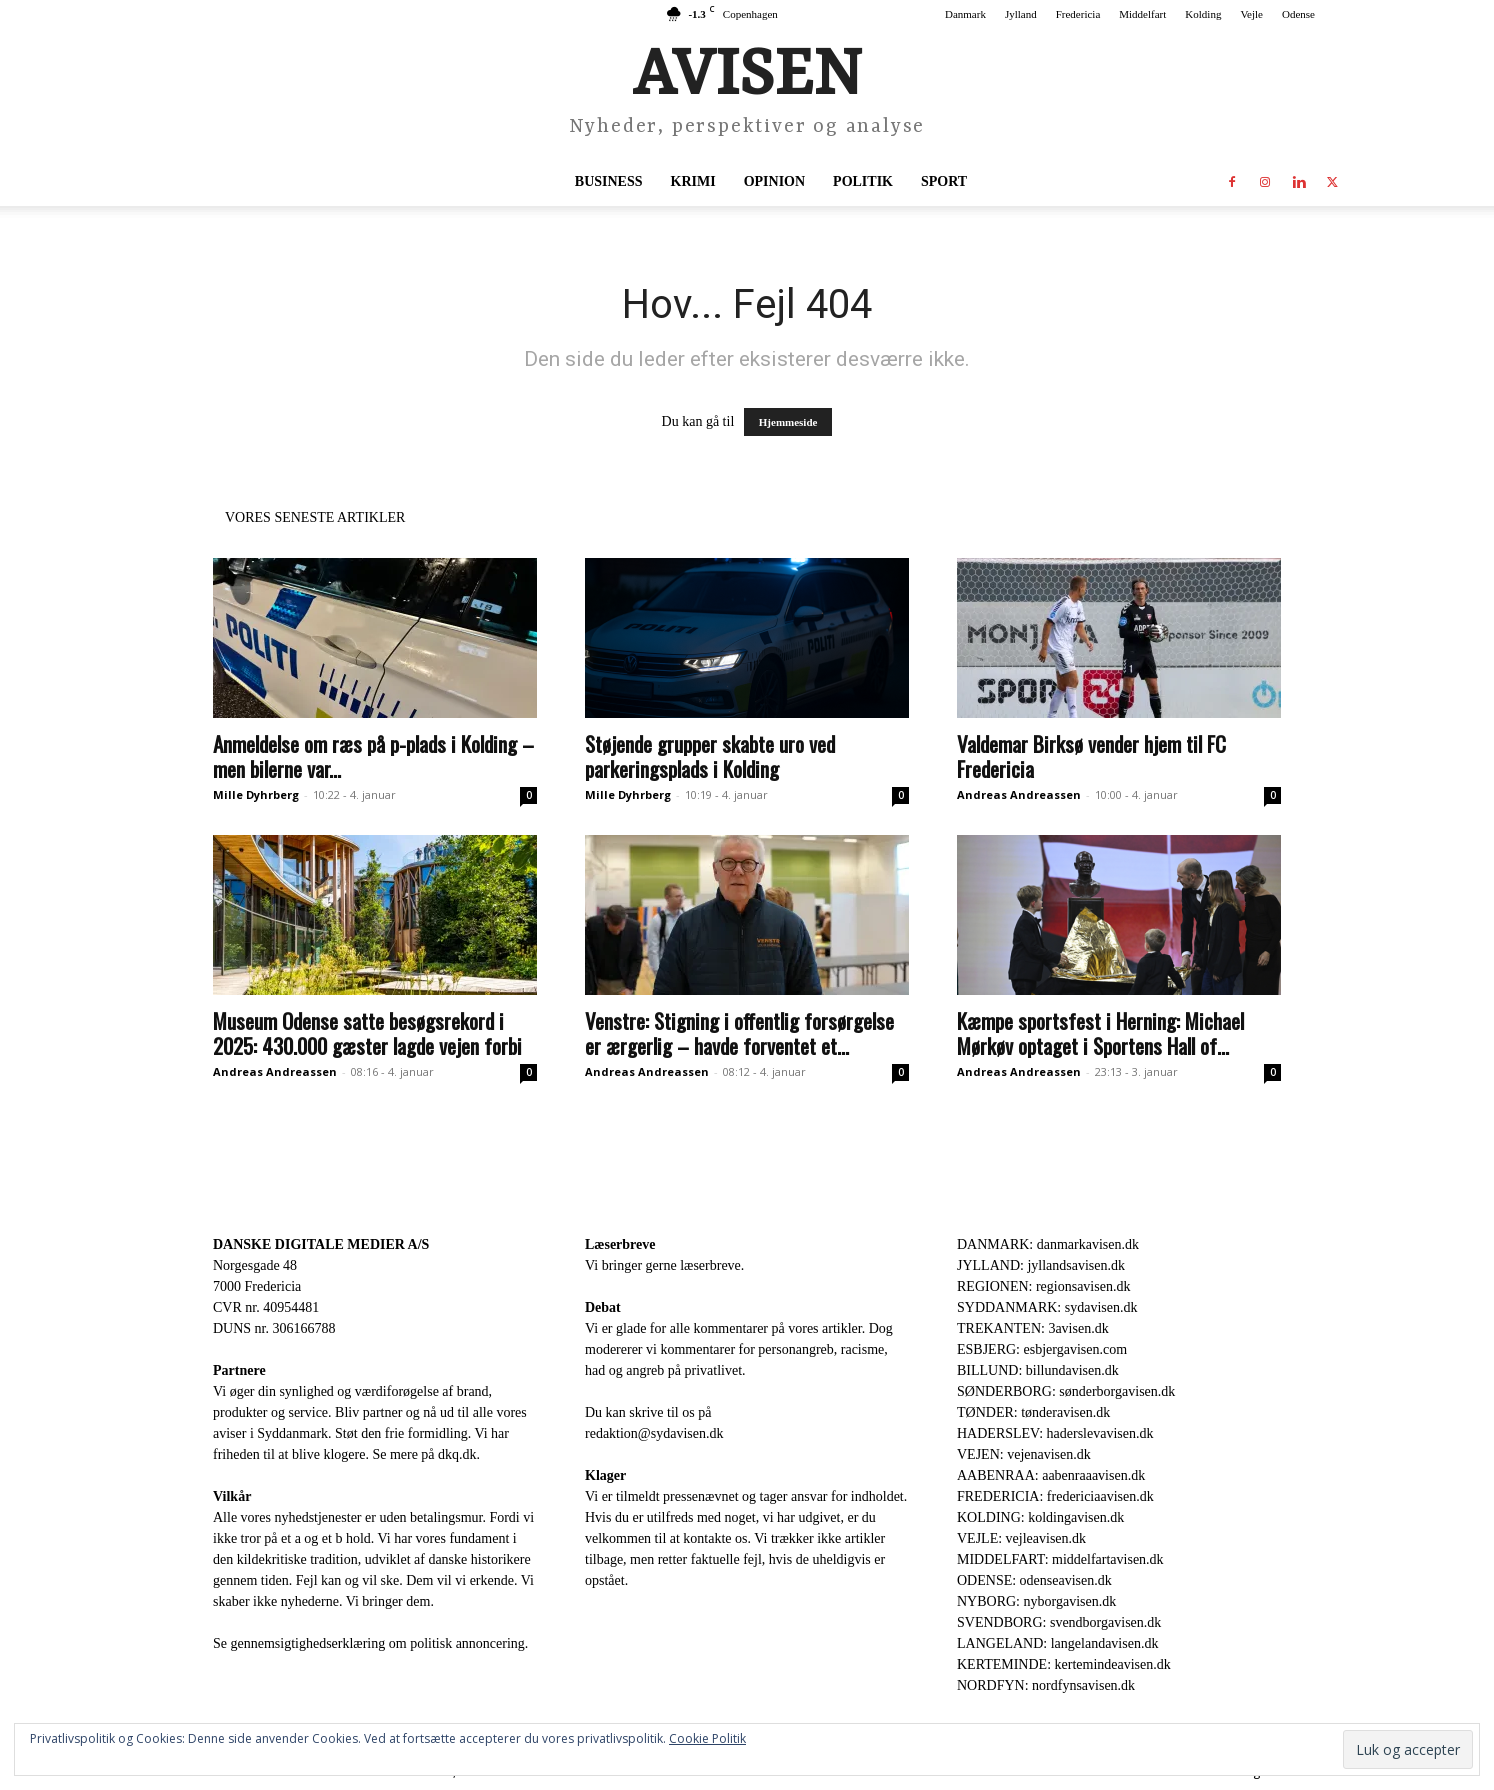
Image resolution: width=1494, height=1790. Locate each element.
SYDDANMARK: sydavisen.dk (1047, 1307)
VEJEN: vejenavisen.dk (1024, 1454)
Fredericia (1078, 14)
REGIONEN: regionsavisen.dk (1043, 1286)
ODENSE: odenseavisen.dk (1034, 1580)
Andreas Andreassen (1019, 794)
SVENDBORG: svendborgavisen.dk (1059, 1622)
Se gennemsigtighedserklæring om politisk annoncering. (370, 1643)
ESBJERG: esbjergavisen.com (1042, 1349)
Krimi (693, 181)
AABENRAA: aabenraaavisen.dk (1051, 1475)
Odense (1298, 14)
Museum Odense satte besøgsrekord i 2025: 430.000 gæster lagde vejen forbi (367, 1033)
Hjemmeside (788, 422)
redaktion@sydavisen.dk (654, 1433)
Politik (863, 181)
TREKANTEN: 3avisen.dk (1033, 1328)
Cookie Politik (707, 1738)
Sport (944, 181)
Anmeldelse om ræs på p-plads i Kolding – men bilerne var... (373, 756)
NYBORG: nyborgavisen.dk (1036, 1601)
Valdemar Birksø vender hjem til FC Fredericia (1091, 756)
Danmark (965, 14)
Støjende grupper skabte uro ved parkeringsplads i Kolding (710, 756)
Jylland (1021, 14)
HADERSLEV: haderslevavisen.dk (1055, 1433)
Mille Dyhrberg (256, 794)
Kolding (1203, 14)
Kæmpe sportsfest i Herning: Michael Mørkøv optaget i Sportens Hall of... (1100, 1033)
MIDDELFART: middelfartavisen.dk (1060, 1559)
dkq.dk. (459, 1454)
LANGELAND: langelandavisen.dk (1057, 1643)
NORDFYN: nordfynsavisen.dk (1046, 1685)
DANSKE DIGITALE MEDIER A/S (321, 1244)
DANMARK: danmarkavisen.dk (1048, 1244)
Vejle (1251, 14)
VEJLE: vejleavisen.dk (1021, 1538)
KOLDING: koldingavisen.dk (1040, 1517)
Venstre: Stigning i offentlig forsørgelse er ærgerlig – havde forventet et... (739, 1033)
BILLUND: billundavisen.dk (1038, 1370)
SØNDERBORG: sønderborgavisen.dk (1066, 1391)
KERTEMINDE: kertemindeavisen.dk (1064, 1664)
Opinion (774, 181)
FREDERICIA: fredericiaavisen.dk (1055, 1496)
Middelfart (1142, 14)
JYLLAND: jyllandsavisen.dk (1041, 1265)
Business (609, 181)
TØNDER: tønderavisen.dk (1033, 1412)
